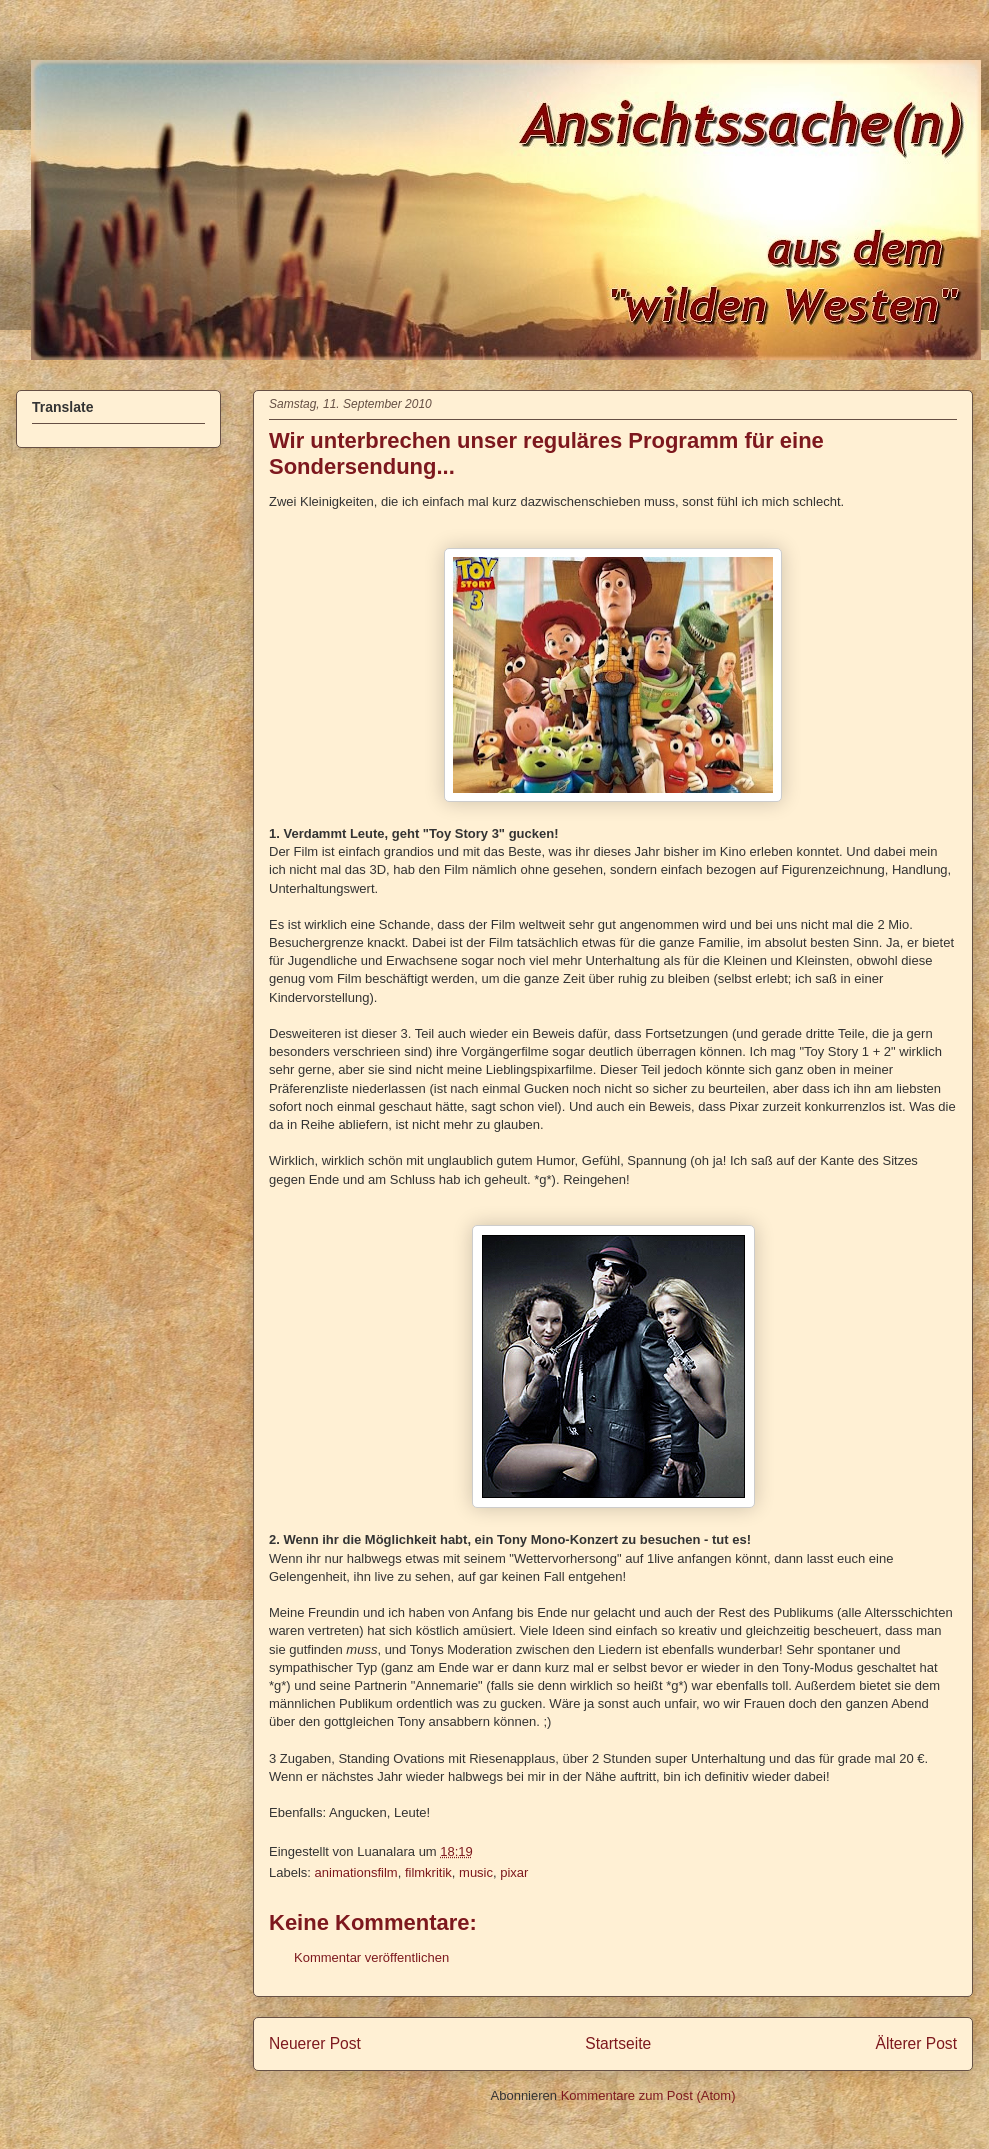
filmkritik (428, 1872)
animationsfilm (356, 1872)
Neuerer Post (315, 2043)
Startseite (618, 2043)
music (476, 1872)
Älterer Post (916, 2043)
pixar (514, 1872)
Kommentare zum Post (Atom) (648, 2095)
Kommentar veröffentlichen (371, 1957)
